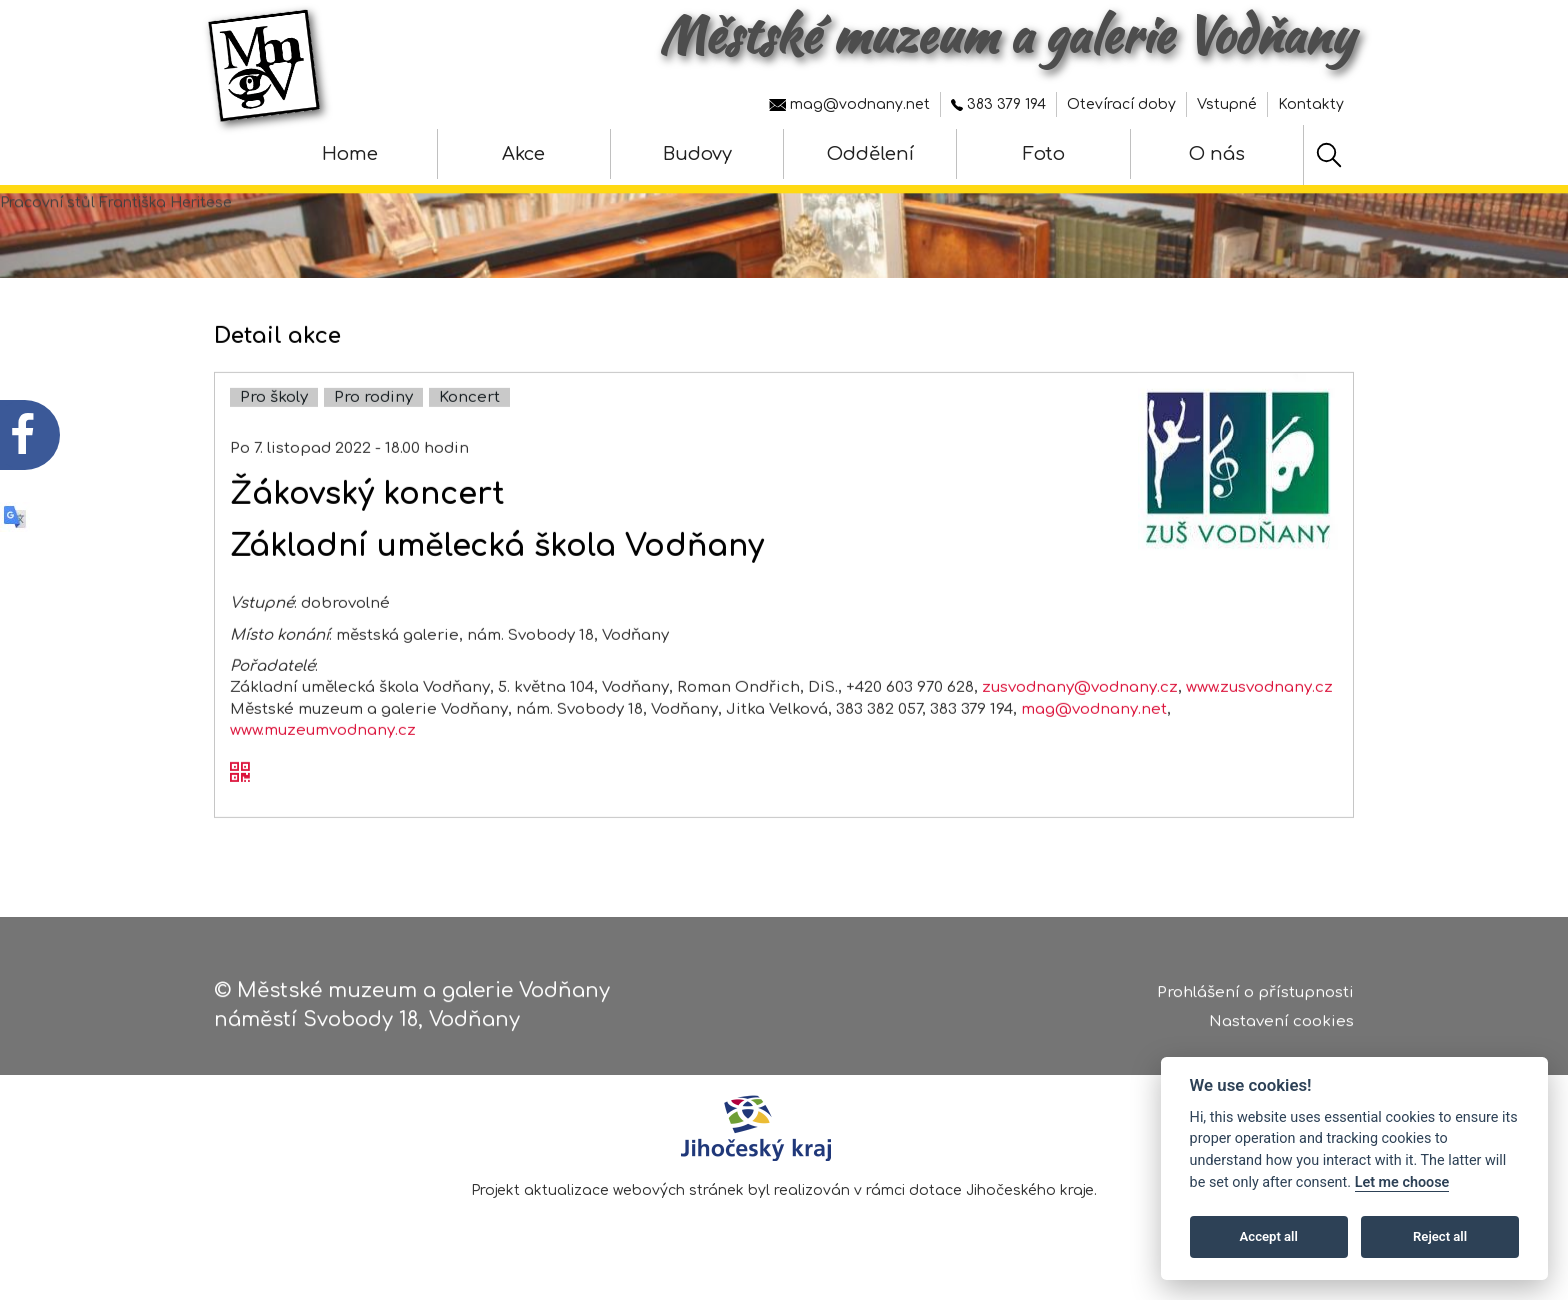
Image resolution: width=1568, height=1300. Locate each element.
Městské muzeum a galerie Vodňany (1006, 35)
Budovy (697, 154)
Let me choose (1402, 1182)
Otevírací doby (1121, 104)
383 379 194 (998, 104)
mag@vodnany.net (849, 104)
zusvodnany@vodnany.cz (1080, 724)
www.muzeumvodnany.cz (323, 767)
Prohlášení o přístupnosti (1255, 1002)
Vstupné (1227, 104)
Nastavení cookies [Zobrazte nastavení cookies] (1281, 1030)
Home (350, 154)
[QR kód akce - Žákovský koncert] (240, 810)
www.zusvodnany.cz (1259, 724)
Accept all (1269, 1236)
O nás (1217, 154)
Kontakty (1311, 104)
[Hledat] (1329, 155)
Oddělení (870, 154)
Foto (1044, 154)
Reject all (1440, 1236)
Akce (523, 154)
